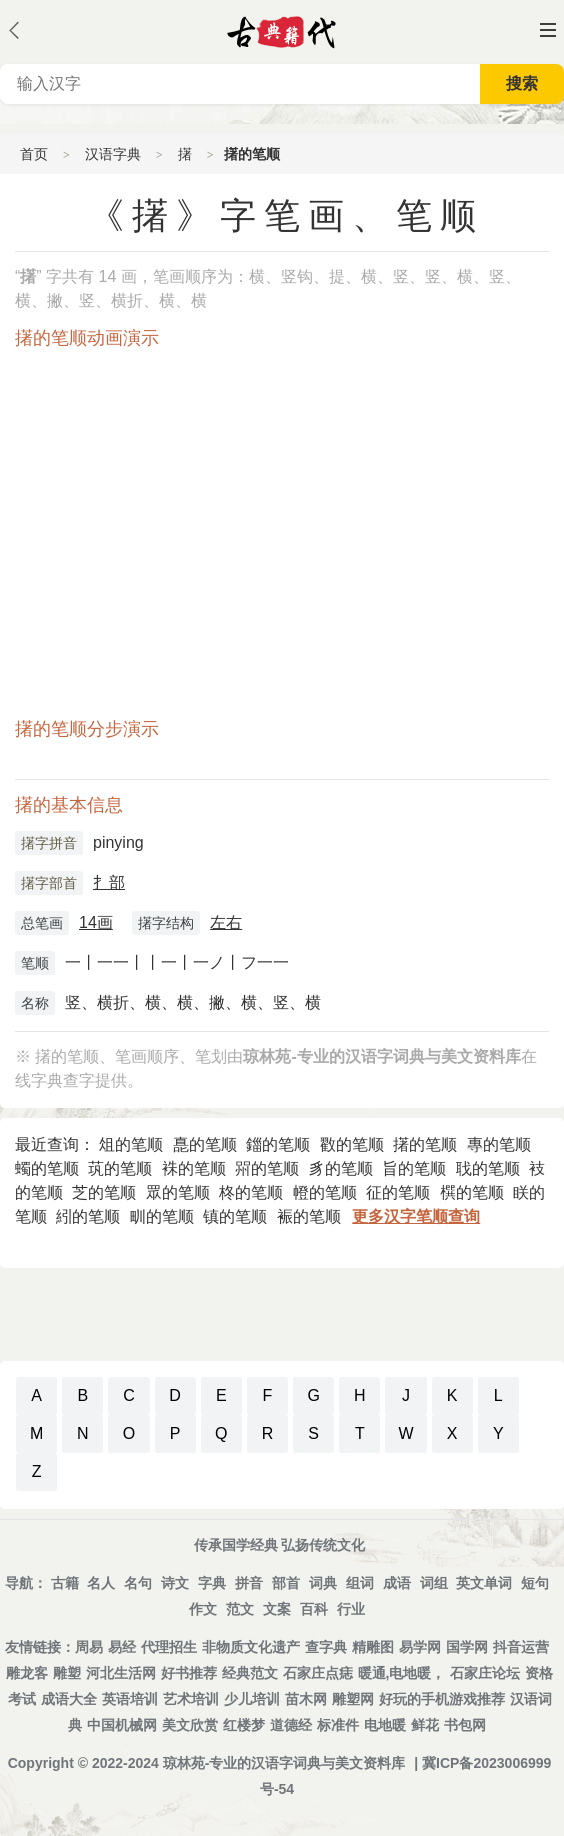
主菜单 (548, 30)
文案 (277, 1609)
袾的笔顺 (194, 1168)
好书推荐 (189, 1673)
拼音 (249, 1583)
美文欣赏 (190, 1725)
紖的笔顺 (88, 1216)
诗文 (175, 1583)
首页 (34, 154)
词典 (323, 1583)
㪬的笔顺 (352, 1144)
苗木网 (306, 1699)
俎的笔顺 (131, 1144)
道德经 (291, 1725)
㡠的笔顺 (325, 1192)
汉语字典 (113, 154)
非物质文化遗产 (251, 1647)
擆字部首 (49, 883)
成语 (397, 1583)
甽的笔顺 (162, 1216)
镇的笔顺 (235, 1216)
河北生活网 (121, 1673)
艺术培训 (191, 1699)
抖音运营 (521, 1647)
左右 (226, 922)
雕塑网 (353, 1699)
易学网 (420, 1647)
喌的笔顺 (267, 1168)
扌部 (109, 882)
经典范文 (250, 1673)
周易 (89, 1647)
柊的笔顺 (251, 1192)
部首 (286, 1583)
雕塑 (67, 1673)
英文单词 (484, 1583)
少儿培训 (252, 1699)
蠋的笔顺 (47, 1168)
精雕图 (373, 1647)
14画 (96, 922)
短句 (535, 1583)
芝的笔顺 (104, 1192)
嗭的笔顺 (205, 1144)
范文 (240, 1609)
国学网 (467, 1647)
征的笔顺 (398, 1192)
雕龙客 (27, 1673)
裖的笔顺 (309, 1216)
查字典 (326, 1647)
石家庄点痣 (318, 1673)
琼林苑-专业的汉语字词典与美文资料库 (284, 1763)
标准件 (338, 1725)
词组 (434, 1583)
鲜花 (425, 1725)
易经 (122, 1647)
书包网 (465, 1725)
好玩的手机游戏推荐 (442, 1699)
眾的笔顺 (178, 1192)
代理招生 (169, 1647)
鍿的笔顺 (278, 1144)
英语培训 (130, 1699)
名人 (101, 1583)
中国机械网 (122, 1725)
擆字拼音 (49, 843)
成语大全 (69, 1699)
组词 (360, 1583)
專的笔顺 (499, 1144)
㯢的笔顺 (472, 1192)
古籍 (65, 1583)
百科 (314, 1609)
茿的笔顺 (120, 1168)
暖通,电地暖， (402, 1673)
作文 (203, 1609)
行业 (351, 1609)
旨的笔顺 (414, 1168)
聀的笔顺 (488, 1168)
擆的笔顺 (425, 1144)
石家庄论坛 (485, 1673)
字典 (212, 1583)
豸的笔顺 (341, 1168)
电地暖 (385, 1725)
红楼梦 (244, 1725)
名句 (138, 1583)
